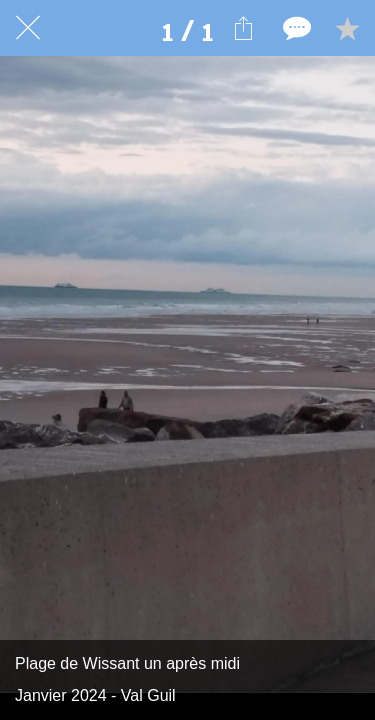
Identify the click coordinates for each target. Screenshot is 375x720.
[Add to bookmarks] (347, 28)
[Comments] (295, 28)
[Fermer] (28, 28)
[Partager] (243, 28)
